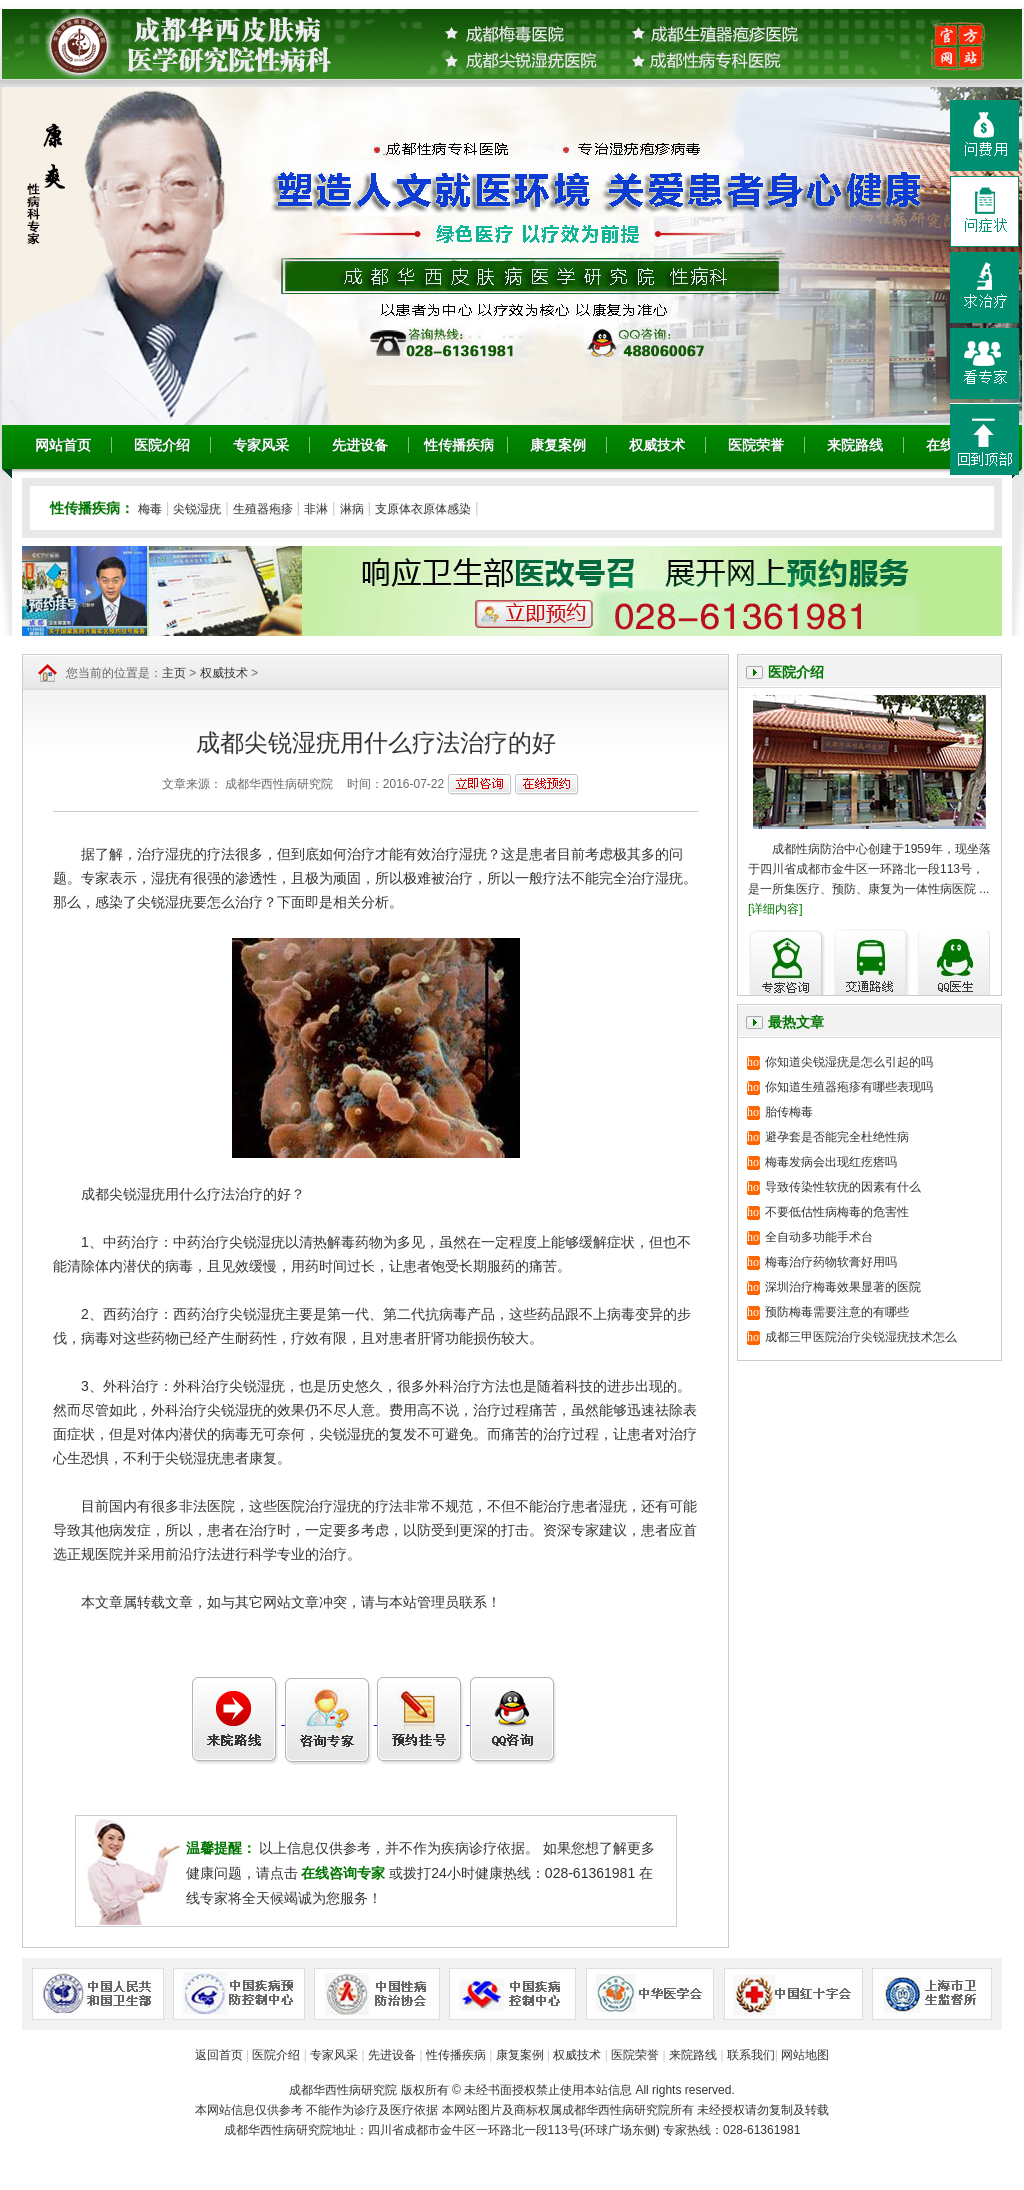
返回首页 (219, 2055)
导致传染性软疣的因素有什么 (843, 1187)
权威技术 (657, 445)
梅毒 (150, 509)
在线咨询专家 (345, 1873)
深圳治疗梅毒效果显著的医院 (843, 1287)
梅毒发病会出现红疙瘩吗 (831, 1162)
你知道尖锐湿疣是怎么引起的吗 (849, 1062)
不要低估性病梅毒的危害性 (837, 1212)
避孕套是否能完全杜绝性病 (837, 1137)
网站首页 (63, 445)
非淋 (316, 509)
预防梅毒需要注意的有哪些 (837, 1312)
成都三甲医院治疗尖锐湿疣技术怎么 (861, 1337)
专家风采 (261, 445)
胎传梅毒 (789, 1112)
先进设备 (360, 445)
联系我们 (751, 2055)
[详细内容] (775, 909)
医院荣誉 (756, 445)
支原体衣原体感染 (423, 509)
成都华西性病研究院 (343, 2090)
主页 (174, 673)
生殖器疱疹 (263, 509)
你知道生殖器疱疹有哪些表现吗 (849, 1087)
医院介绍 (162, 445)
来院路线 (855, 445)
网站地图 (805, 2055)
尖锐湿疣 (197, 509)
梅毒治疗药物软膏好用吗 (831, 1262)
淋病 (352, 509)
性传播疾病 (459, 445)
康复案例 (558, 445)
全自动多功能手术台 (819, 1237)
